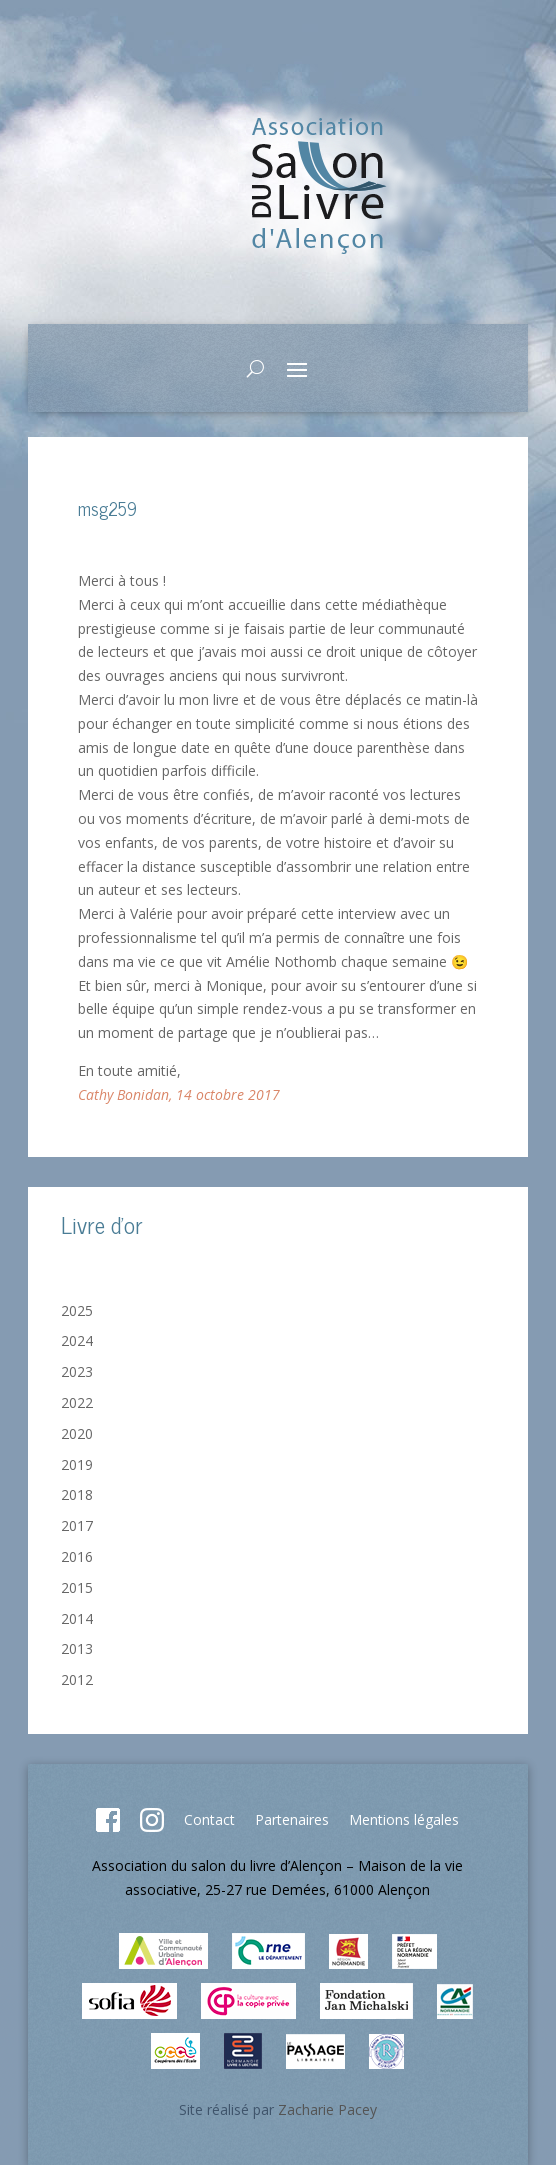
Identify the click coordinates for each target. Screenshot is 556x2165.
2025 (77, 1310)
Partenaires (292, 1819)
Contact (209, 1819)
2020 (77, 1433)
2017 (77, 1525)
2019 (77, 1464)
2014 (77, 1618)
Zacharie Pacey (327, 2109)
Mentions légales (404, 1819)
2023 (77, 1371)
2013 (77, 1648)
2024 (77, 1340)
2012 (77, 1679)
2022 (77, 1402)
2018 (77, 1494)
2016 (77, 1556)
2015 (77, 1587)
